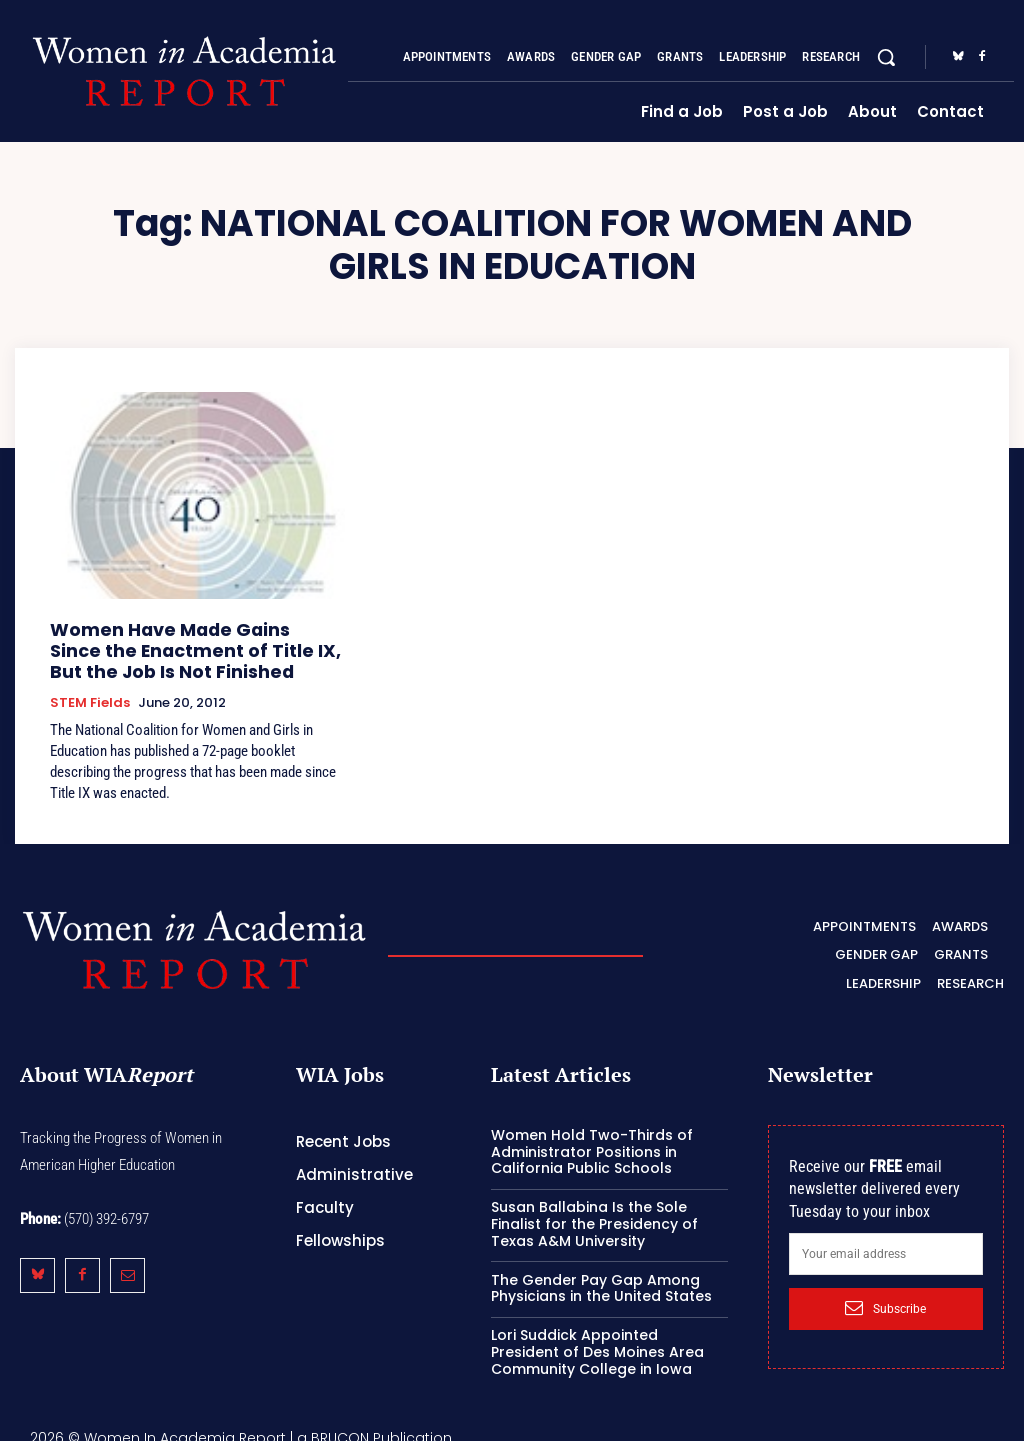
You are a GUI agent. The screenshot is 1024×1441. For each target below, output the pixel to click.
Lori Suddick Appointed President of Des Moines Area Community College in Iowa (597, 1339)
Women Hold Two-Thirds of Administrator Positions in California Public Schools (592, 1138)
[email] (886, 1240)
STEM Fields (90, 693)
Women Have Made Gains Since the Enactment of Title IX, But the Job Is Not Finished (191, 645)
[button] (886, 57)
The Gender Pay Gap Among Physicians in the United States (601, 1274)
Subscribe (885, 1295)
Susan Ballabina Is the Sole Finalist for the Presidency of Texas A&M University (594, 1211)
